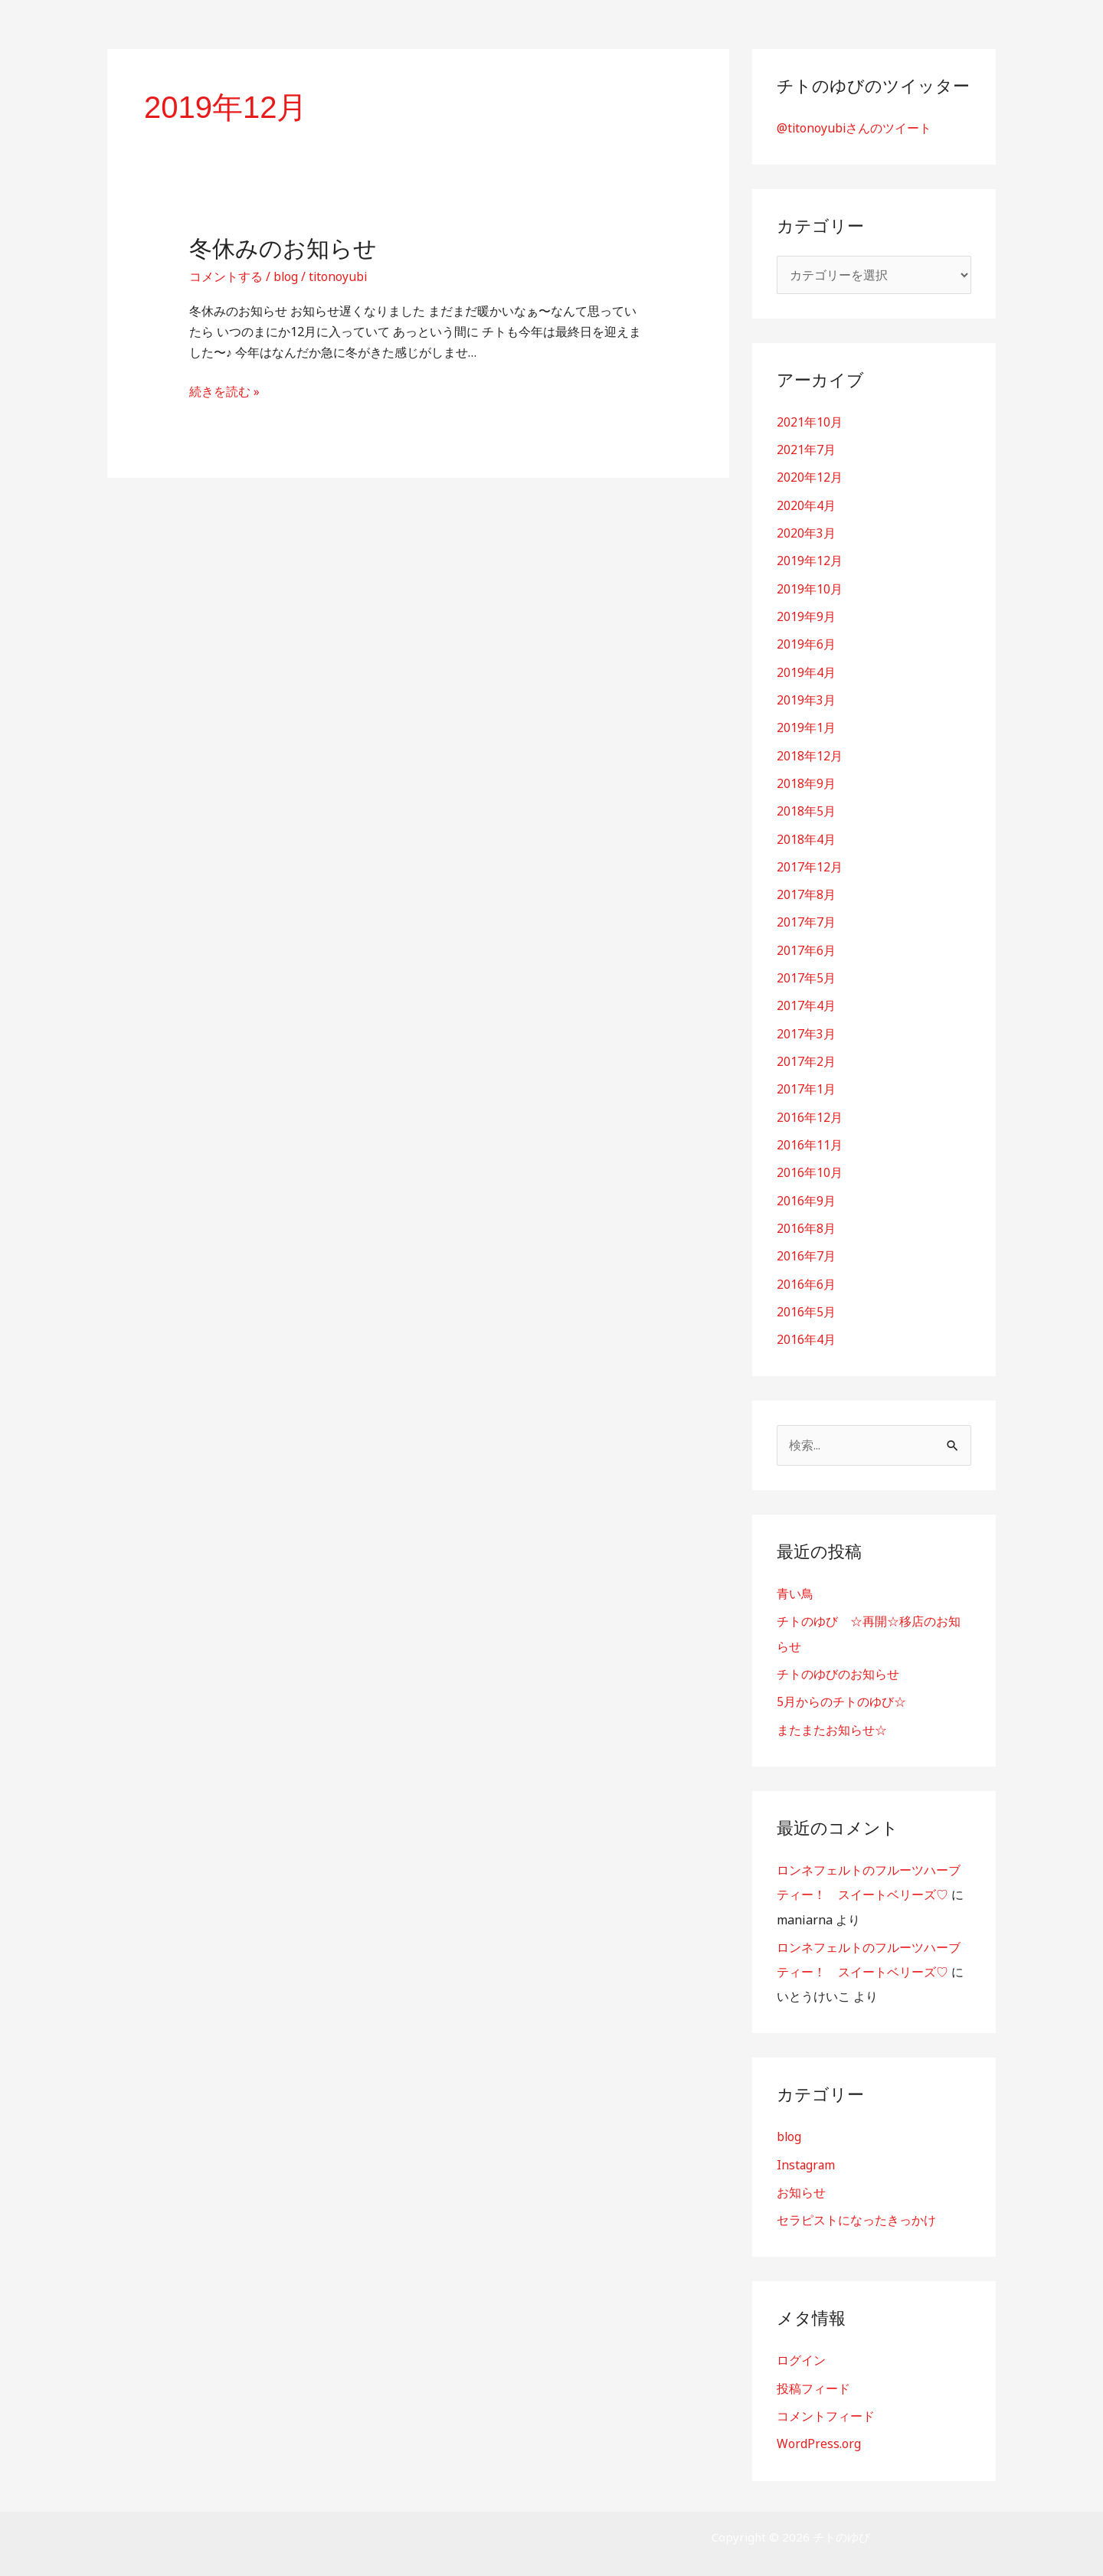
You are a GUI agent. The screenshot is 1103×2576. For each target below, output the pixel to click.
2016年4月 (806, 1331)
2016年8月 (806, 1221)
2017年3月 (806, 1028)
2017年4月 (806, 1000)
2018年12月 (810, 752)
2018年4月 (806, 835)
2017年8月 (806, 890)
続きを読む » (224, 390)
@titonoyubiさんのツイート (855, 127)
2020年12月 (810, 477)
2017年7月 (806, 918)
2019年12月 (810, 559)
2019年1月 (806, 725)
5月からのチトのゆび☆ (841, 1693)
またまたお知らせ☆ (832, 1720)
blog (286, 276)
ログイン (801, 2349)
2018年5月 (806, 807)
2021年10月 (810, 422)
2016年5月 (806, 1304)
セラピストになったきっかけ (856, 2209)
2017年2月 (806, 1056)
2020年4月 (806, 504)
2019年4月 (806, 670)
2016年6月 (806, 1276)
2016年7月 (806, 1249)
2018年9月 (806, 780)
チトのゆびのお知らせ (838, 1665)
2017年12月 (810, 863)
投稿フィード (813, 2376)
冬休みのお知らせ (283, 248)
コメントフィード (826, 2404)
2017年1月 (806, 1083)
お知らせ (801, 2181)
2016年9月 (806, 1193)
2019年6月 (806, 642)
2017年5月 (806, 973)
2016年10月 (810, 1166)
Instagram (806, 2154)
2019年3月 (806, 697)
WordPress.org (819, 2432)
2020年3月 (806, 532)
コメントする (226, 276)
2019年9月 (806, 614)
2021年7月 (806, 449)
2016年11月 (810, 1138)
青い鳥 (795, 1585)
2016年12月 (810, 1111)
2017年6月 (806, 945)
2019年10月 (810, 587)
